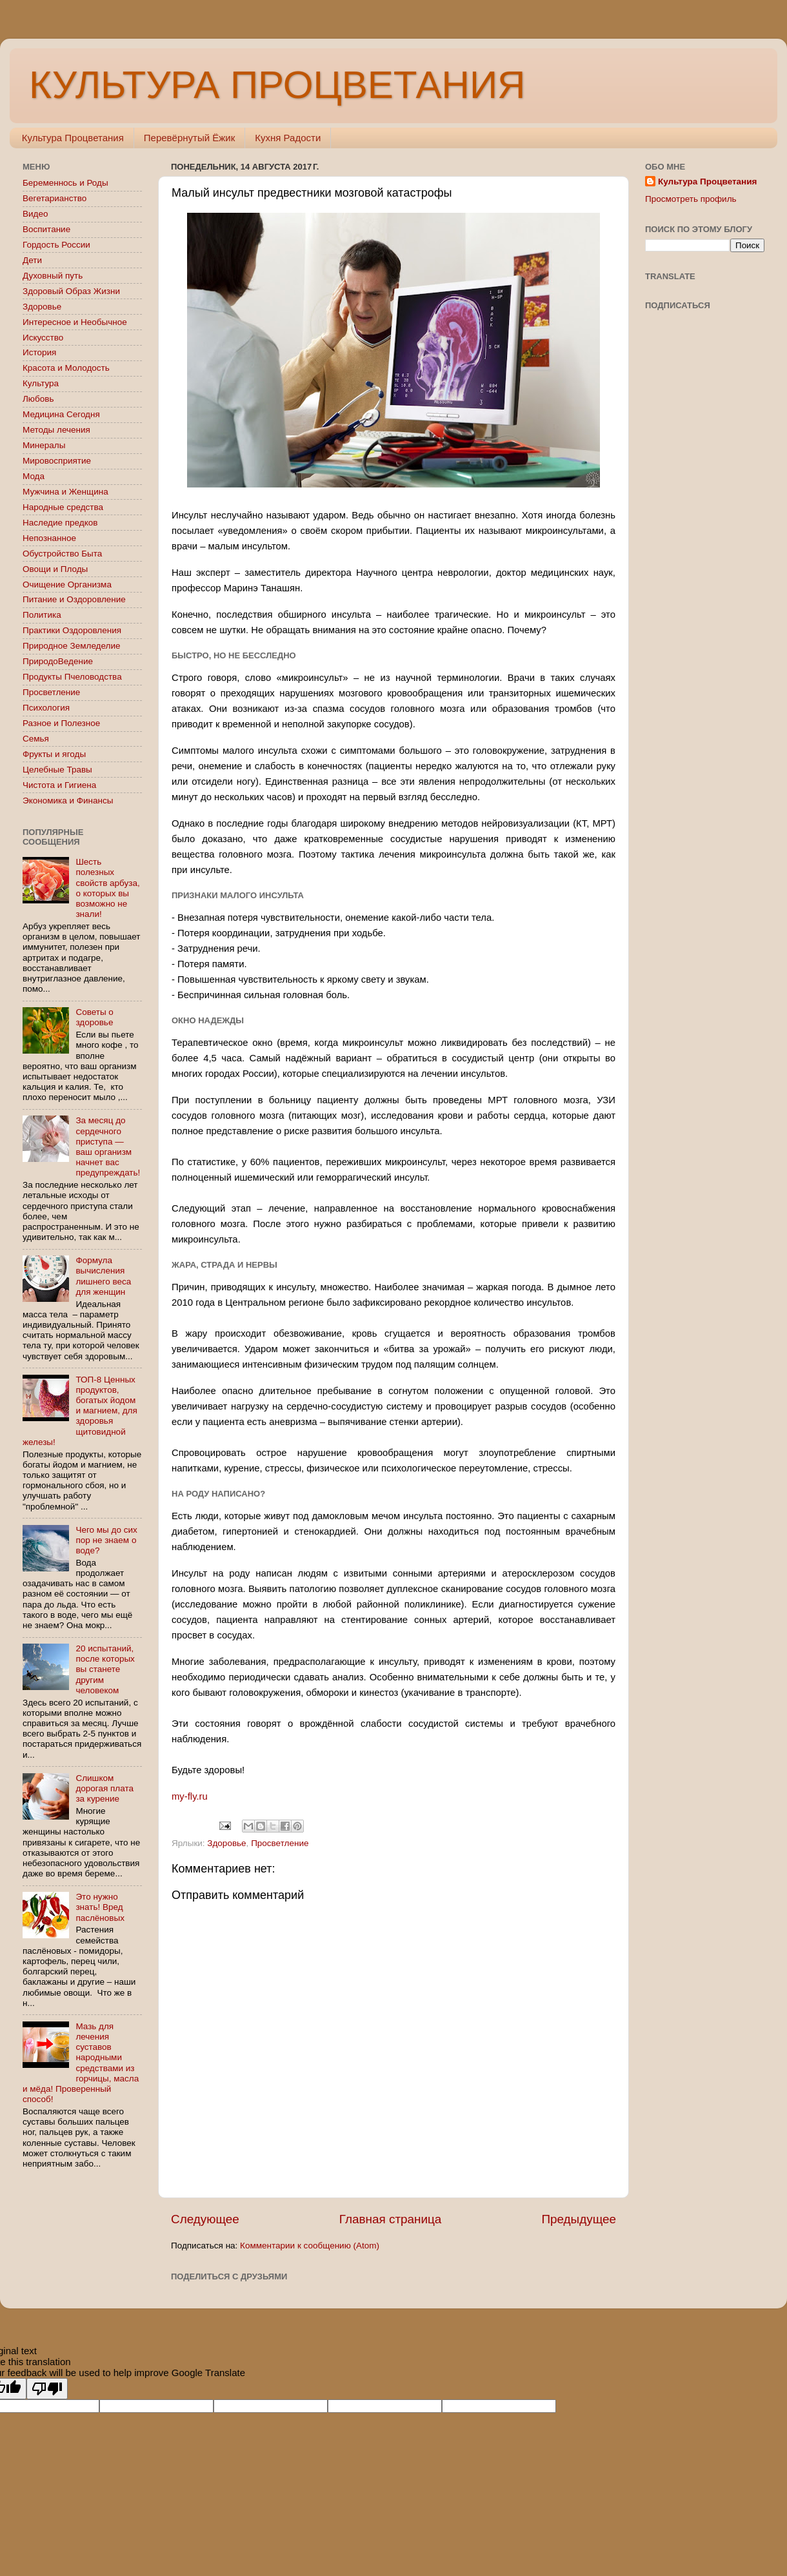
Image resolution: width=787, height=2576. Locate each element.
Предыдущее (578, 2219)
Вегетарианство (54, 198)
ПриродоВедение (58, 661)
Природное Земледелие (71, 646)
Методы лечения (56, 430)
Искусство (43, 337)
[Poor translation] (47, 2388)
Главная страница (390, 2219)
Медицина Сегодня (61, 414)
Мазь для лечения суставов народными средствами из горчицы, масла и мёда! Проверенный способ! (81, 2062)
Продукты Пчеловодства (72, 677)
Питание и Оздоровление (74, 599)
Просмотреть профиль (691, 199)
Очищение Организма (67, 584)
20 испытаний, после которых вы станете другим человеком (104, 1669)
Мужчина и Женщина (65, 492)
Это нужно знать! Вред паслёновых (100, 1907)
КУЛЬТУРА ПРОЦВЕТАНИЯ (277, 84)
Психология (46, 708)
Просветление (279, 1843)
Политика (42, 615)
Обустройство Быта (62, 553)
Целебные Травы (57, 769)
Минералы (44, 445)
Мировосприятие (57, 461)
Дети (32, 260)
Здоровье (226, 1843)
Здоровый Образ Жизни (71, 291)
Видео (35, 214)
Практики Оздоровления (72, 630)
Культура (41, 383)
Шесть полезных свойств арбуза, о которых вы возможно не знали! (107, 888)
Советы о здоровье (94, 1017)
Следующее (205, 2219)
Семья (36, 738)
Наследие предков (60, 522)
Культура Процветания (73, 137)
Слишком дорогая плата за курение (104, 1788)
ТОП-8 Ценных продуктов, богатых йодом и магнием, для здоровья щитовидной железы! (80, 1411)
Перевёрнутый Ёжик (189, 137)
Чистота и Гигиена (59, 785)
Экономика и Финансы (68, 800)
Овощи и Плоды (55, 569)
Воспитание (46, 229)
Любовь (38, 399)
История (39, 352)
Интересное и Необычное (75, 322)
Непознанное (49, 538)
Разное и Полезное (61, 723)
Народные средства (63, 507)
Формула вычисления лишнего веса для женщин (103, 1276)
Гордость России (56, 245)
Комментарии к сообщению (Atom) (309, 2245)
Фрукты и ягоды (54, 754)
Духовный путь (53, 275)
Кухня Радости (288, 137)
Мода (34, 476)
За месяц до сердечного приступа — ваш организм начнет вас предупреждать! (107, 1146)
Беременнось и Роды (65, 183)
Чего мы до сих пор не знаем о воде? (106, 1540)
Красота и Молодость (66, 368)
